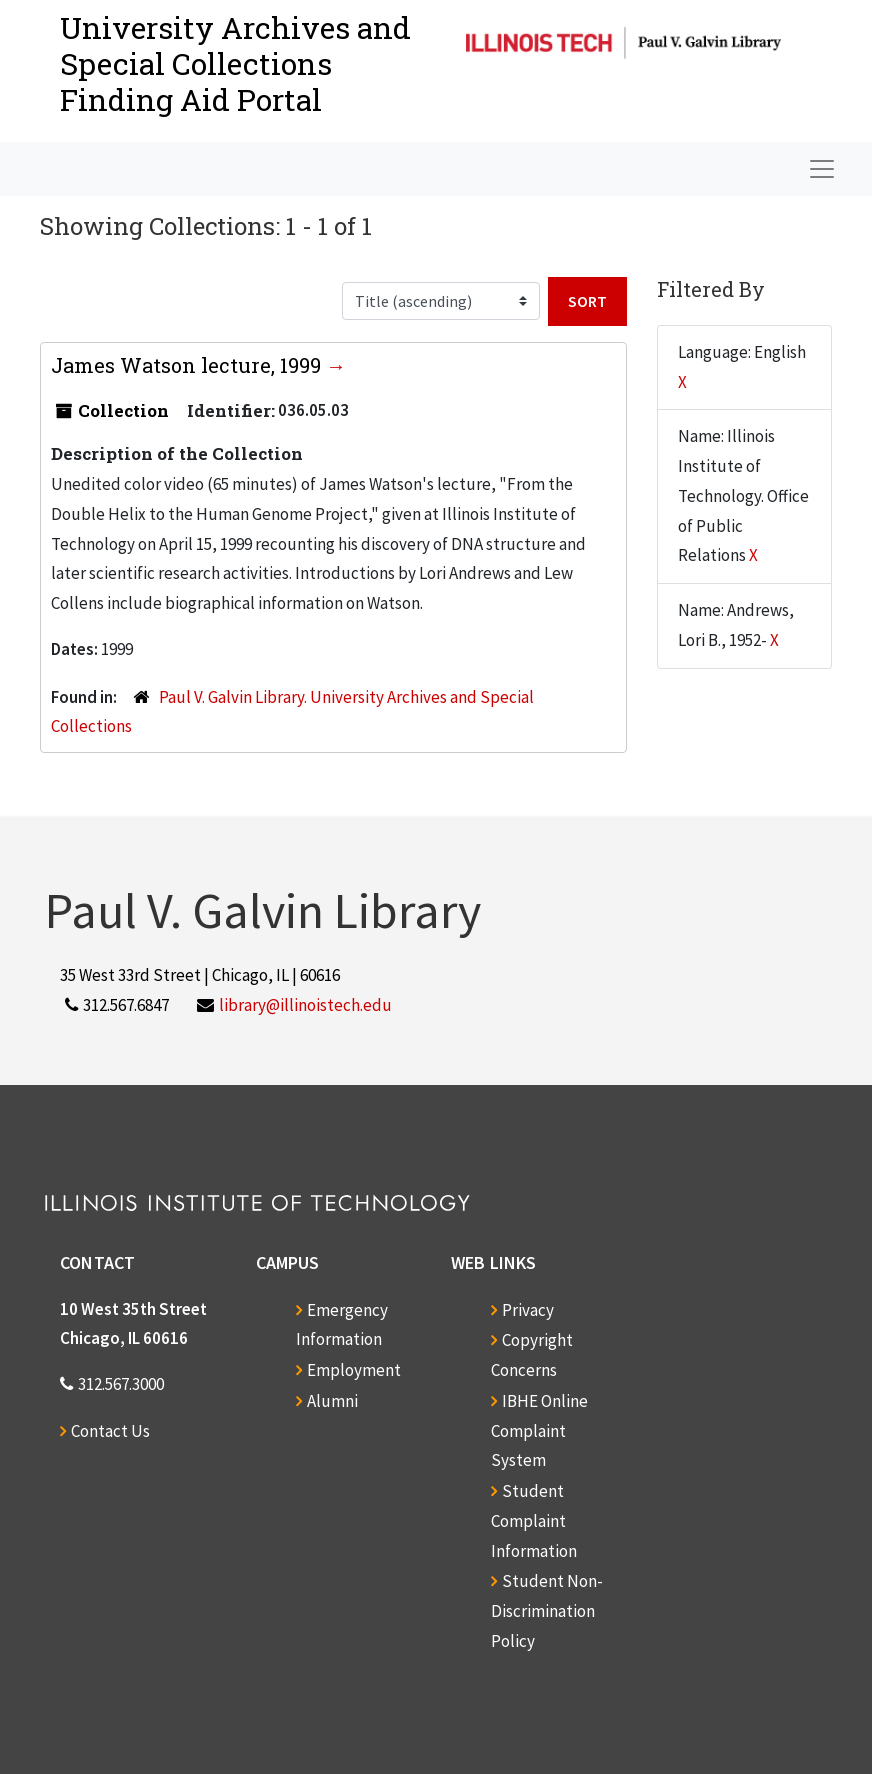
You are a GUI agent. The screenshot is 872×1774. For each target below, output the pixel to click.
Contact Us (110, 1431)
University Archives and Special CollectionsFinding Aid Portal (235, 63)
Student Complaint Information (534, 1521)
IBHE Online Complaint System (539, 1431)
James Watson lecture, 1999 (188, 365)
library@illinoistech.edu (305, 1005)
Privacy (528, 1310)
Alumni (332, 1401)
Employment (354, 1370)
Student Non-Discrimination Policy (547, 1611)
